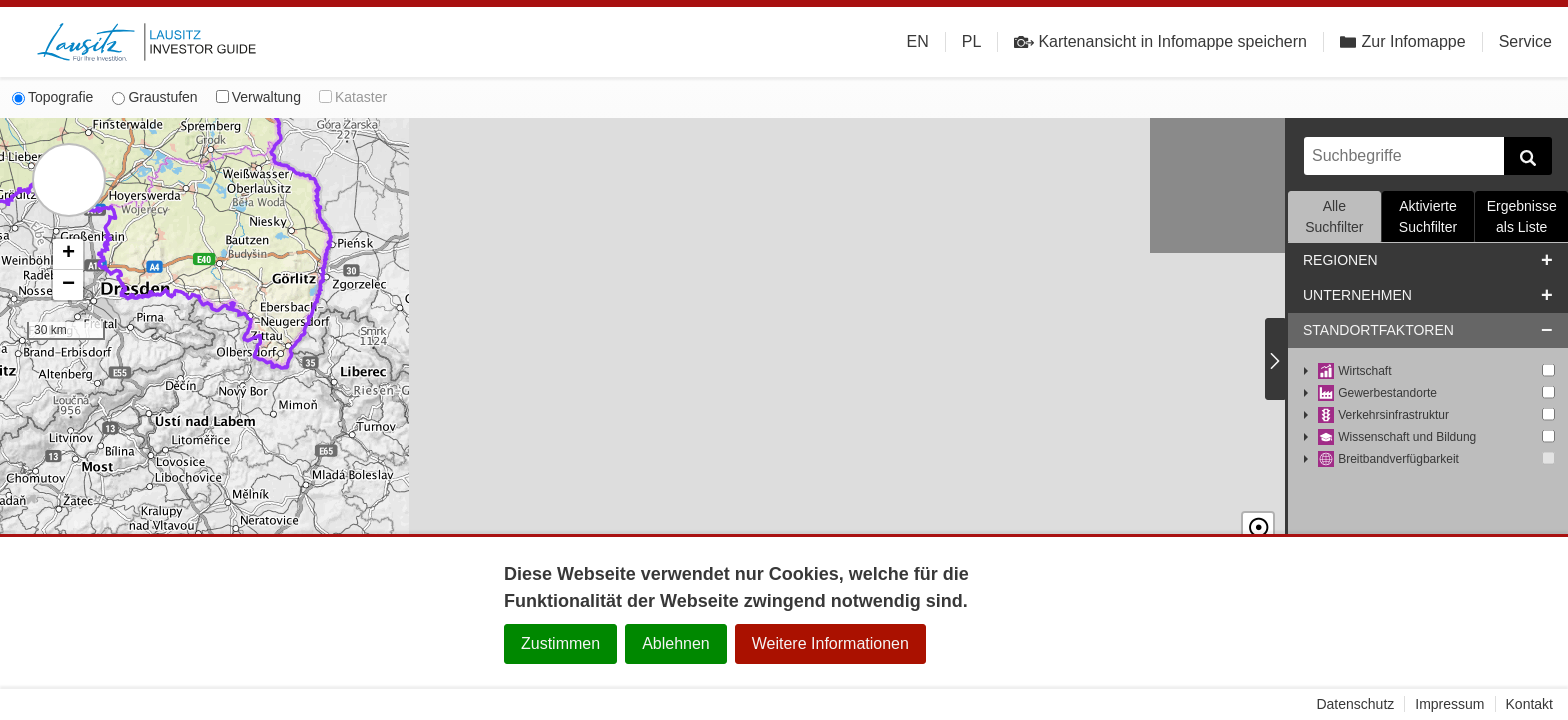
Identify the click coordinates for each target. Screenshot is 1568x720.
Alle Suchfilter (1334, 216)
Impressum (1449, 704)
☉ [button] (1258, 511)
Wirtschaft (1355, 371)
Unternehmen (1357, 295)
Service (1525, 41)
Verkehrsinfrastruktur (1383, 415)
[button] (68, 254)
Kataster (353, 97)
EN (918, 41)
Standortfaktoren (1378, 330)
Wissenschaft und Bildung (1397, 437)
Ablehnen (676, 643)
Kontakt (1529, 704)
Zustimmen (560, 643)
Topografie (52, 97)
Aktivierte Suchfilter (1428, 216)
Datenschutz (1355, 704)
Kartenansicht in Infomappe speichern (1160, 42)
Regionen (1340, 260)
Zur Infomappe (1403, 41)
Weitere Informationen (830, 643)
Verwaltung (258, 97)
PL (972, 41)
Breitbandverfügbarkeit (1388, 459)
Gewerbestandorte (1377, 393)
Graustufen (154, 97)
